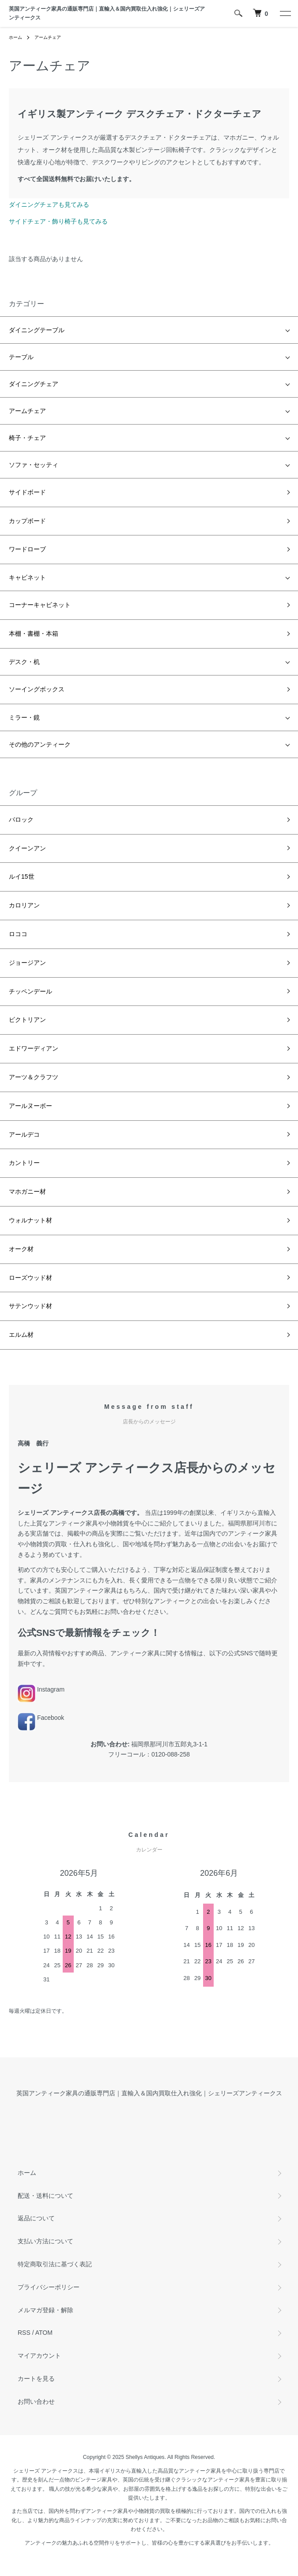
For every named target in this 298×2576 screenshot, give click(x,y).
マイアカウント (39, 2355)
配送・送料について (45, 2195)
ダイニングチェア (33, 383)
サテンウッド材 (30, 1305)
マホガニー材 (27, 1191)
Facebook (41, 1717)
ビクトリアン (27, 1019)
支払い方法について (45, 2241)
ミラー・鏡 (24, 717)
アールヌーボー (30, 1105)
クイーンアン (27, 848)
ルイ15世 (21, 876)
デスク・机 (24, 661)
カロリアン (24, 905)
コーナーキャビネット (40, 604)
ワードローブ (27, 549)
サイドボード (27, 492)
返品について (36, 2218)
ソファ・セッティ (33, 464)
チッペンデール (30, 991)
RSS (24, 2332)
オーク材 (21, 1248)
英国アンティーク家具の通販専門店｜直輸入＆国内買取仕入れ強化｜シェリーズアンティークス (107, 13)
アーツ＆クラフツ (33, 1077)
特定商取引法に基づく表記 (55, 2264)
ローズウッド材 (30, 1277)
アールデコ (24, 1134)
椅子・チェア (27, 437)
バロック (21, 819)
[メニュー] (285, 13)
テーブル (21, 356)
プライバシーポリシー (48, 2287)
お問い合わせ (36, 2401)
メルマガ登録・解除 (45, 2310)
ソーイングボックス (36, 689)
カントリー (24, 1162)
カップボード (27, 520)
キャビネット (27, 577)
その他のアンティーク (40, 744)
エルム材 (21, 1334)
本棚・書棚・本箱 (33, 633)
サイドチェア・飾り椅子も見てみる (58, 221)
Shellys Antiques (145, 2457)
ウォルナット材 (30, 1220)
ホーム (15, 37)
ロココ (18, 933)
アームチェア (47, 37)
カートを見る (36, 2378)
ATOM (44, 2332)
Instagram (41, 1689)
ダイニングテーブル (36, 330)
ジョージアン (27, 962)
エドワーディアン (33, 1048)
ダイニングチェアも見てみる (49, 204)
